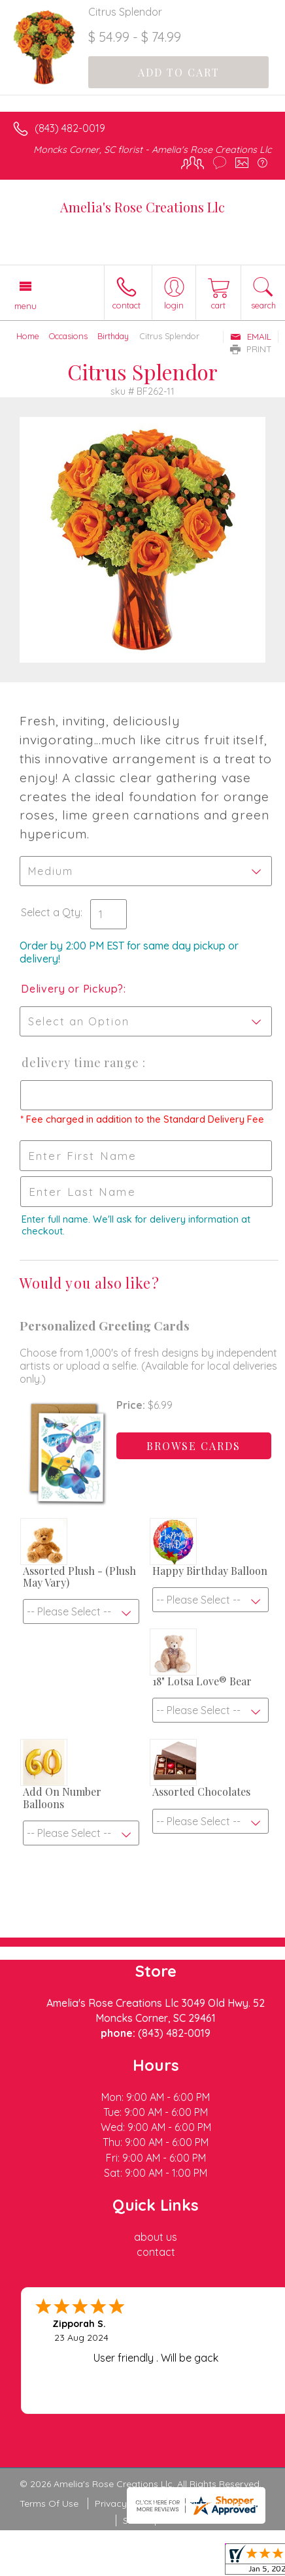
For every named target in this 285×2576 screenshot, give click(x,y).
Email (250, 336)
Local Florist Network (219, 2503)
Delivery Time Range (81, 1062)
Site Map (141, 2520)
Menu (25, 306)
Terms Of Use (49, 2503)
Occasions (68, 336)
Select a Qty (50, 912)
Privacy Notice (126, 2503)
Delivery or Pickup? (72, 988)
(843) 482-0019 (70, 128)
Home (27, 336)
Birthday (113, 336)
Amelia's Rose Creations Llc (142, 207)
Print (251, 349)
